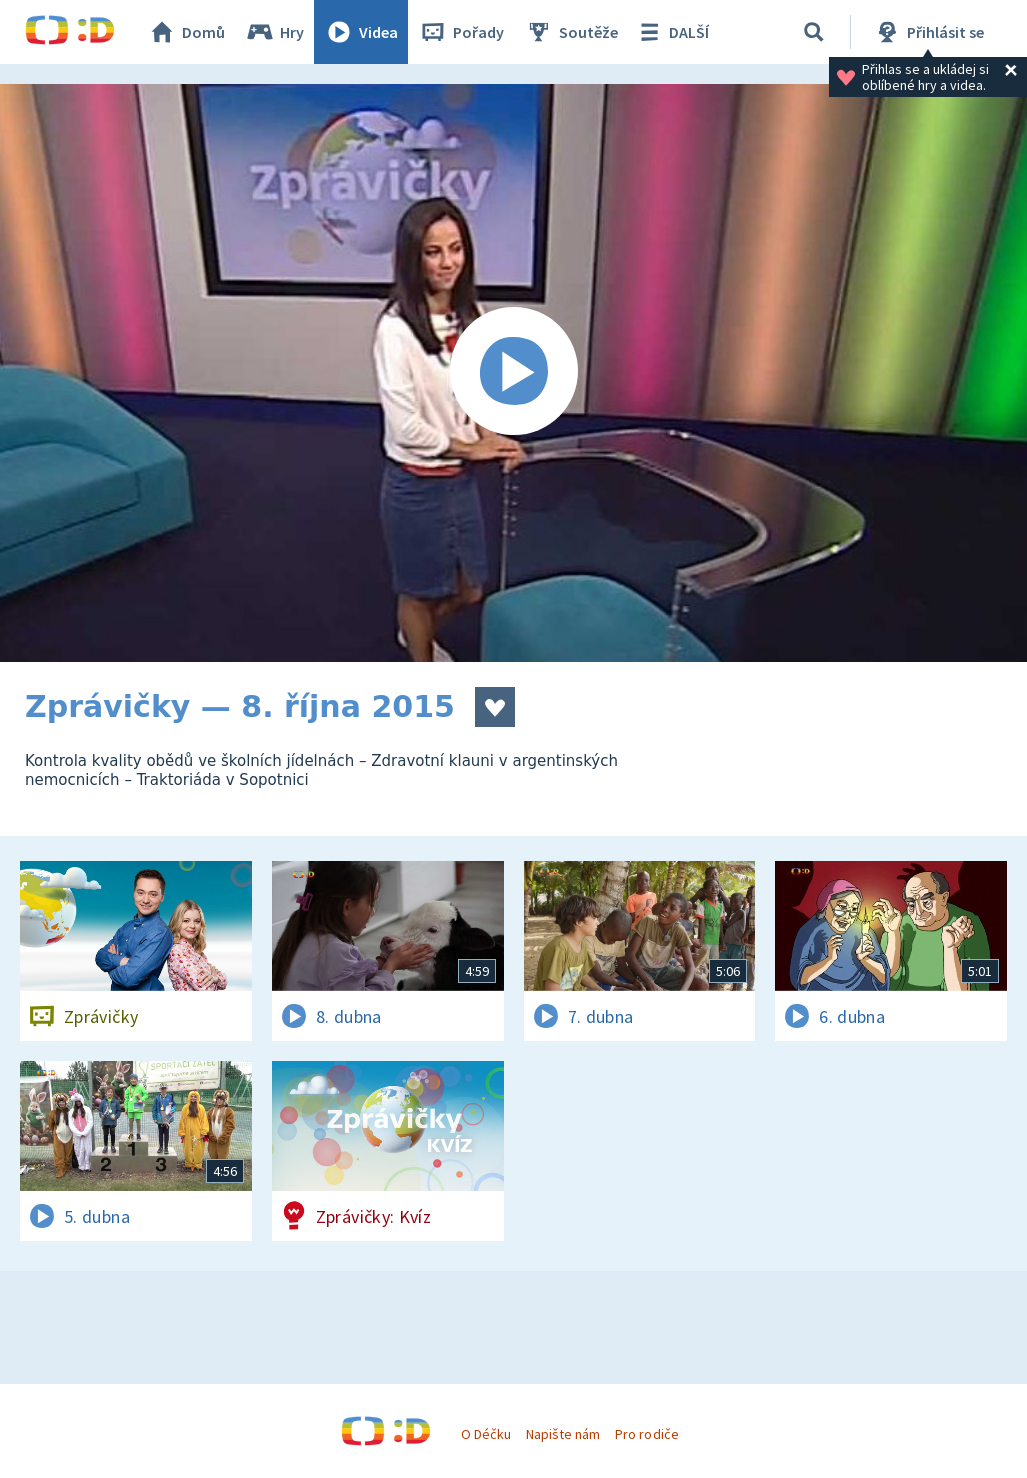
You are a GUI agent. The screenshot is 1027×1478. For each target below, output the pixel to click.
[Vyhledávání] (814, 32)
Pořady (461, 32)
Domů (186, 32)
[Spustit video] (513, 373)
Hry (274, 32)
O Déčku (486, 1434)
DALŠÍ (671, 32)
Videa (361, 32)
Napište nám (563, 1434)
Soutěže (571, 32)
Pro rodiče (646, 1434)
